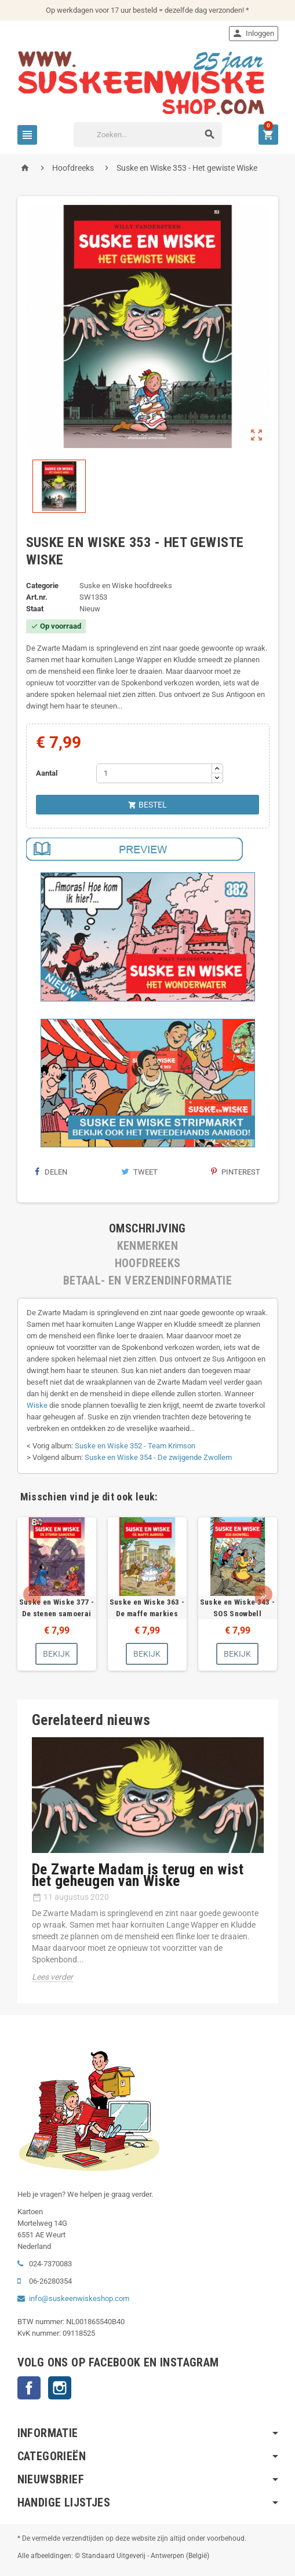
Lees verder (52, 1976)
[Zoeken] (147, 134)
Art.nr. (37, 597)
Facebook (29, 2387)
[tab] (148, 1228)
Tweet (139, 1172)
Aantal (46, 773)
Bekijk (56, 1653)
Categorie (42, 585)
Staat (34, 608)
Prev (32, 1594)
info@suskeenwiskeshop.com (79, 2298)
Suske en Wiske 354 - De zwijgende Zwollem (158, 1457)
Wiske (37, 1405)
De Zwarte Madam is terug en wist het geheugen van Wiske (138, 1875)
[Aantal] (154, 773)
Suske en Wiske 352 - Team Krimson (135, 1445)
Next (263, 1594)
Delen (51, 1172)
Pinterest (235, 1172)
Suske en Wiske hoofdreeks (125, 585)
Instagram (59, 2387)
